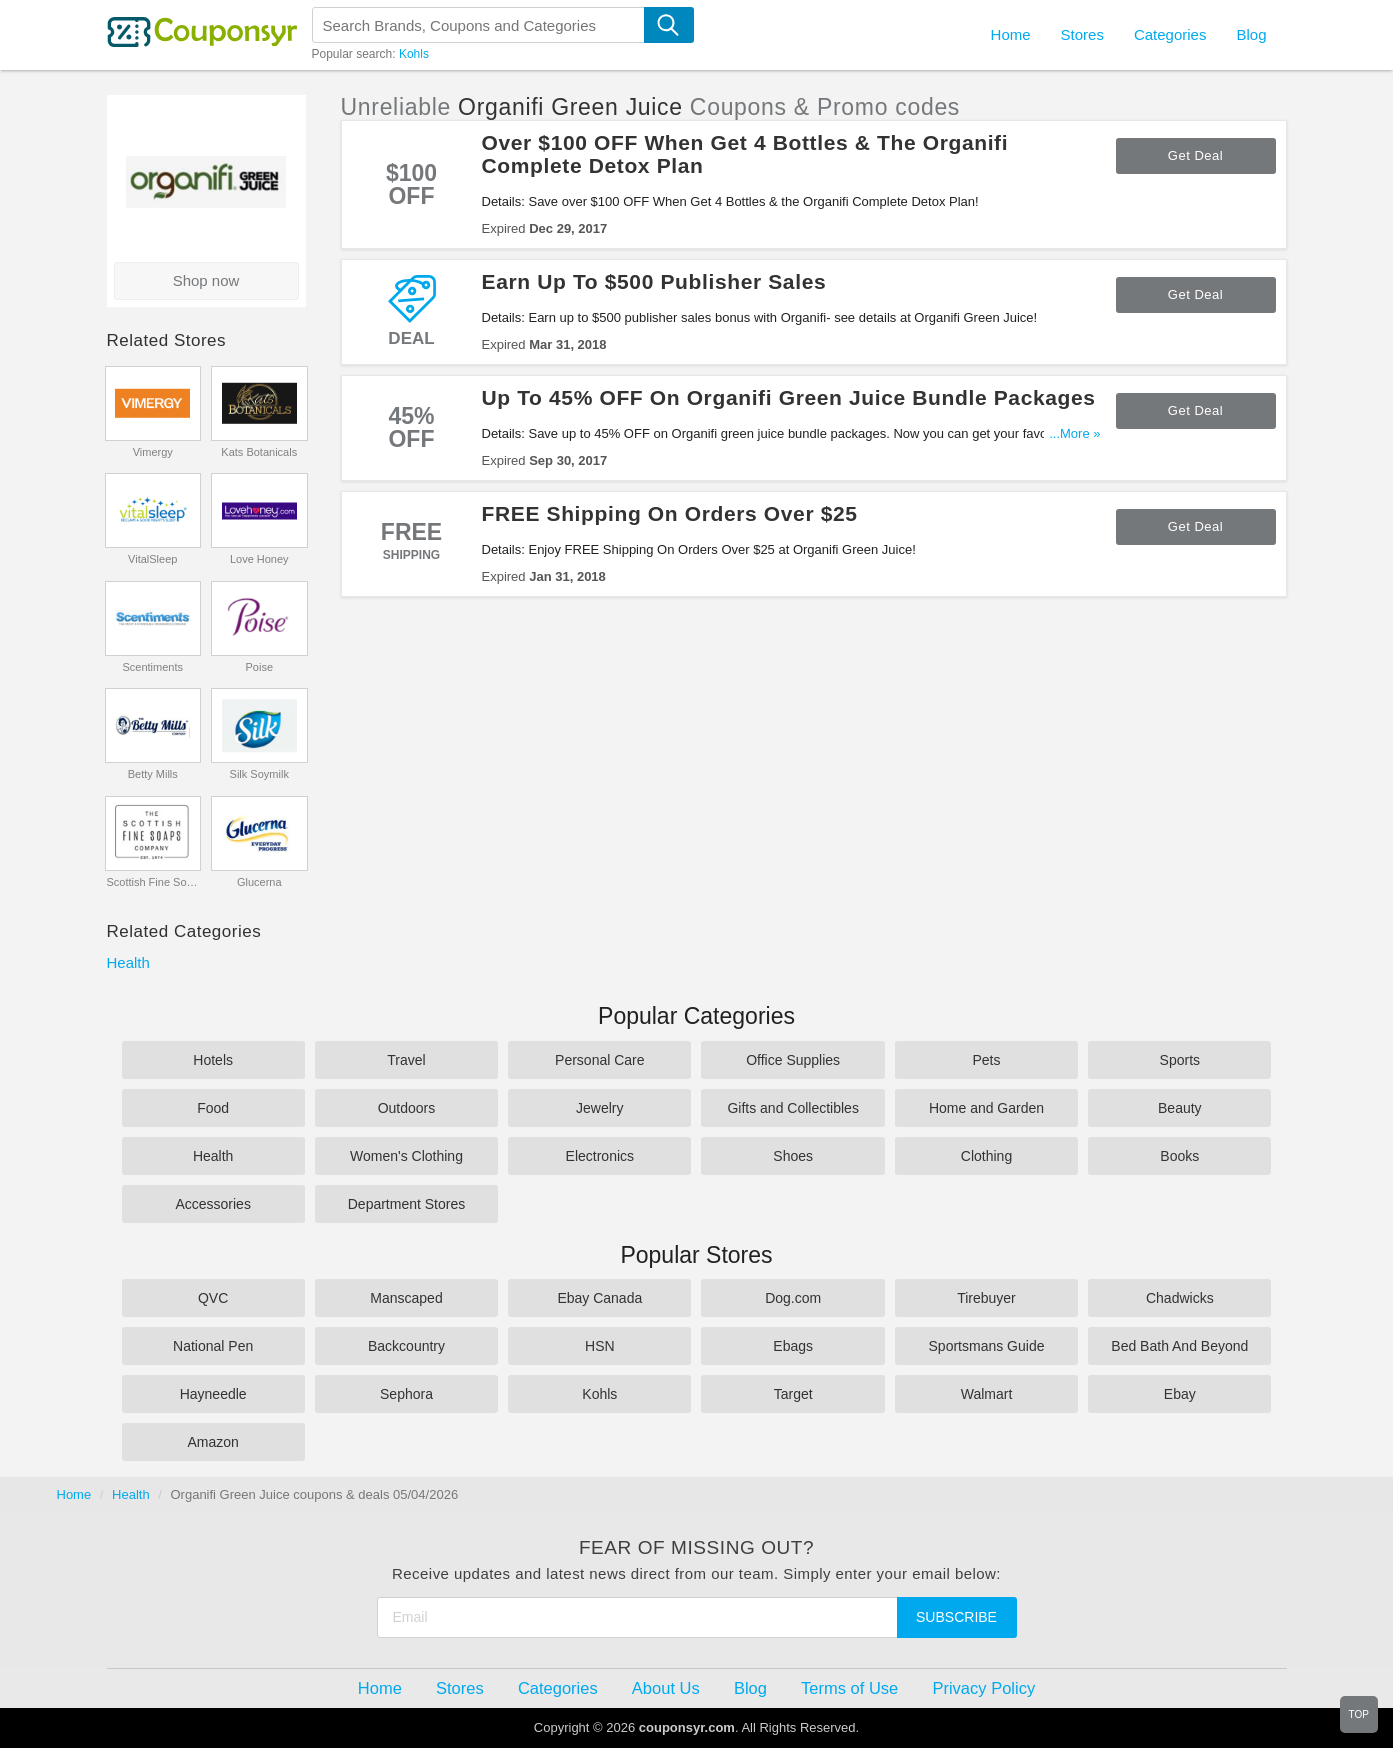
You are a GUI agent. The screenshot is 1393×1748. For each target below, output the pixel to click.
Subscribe (956, 1617)
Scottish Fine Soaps (152, 882)
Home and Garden (986, 1108)
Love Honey (259, 559)
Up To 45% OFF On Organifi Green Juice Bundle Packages (789, 397)
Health (128, 962)
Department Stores (407, 1204)
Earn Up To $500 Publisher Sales (654, 281)
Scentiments (152, 667)
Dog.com (793, 1298)
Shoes (793, 1156)
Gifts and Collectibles (793, 1108)
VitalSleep (152, 559)
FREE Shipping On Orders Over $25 (670, 513)
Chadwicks (1180, 1298)
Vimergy (153, 452)
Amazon (212, 1442)
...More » (1074, 433)
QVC (213, 1298)
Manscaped (406, 1298)
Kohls (414, 54)
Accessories (212, 1204)
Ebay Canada (599, 1298)
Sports (1180, 1060)
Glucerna (259, 882)
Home (74, 1494)
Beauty (1180, 1108)
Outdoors (407, 1108)
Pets (986, 1060)
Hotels (213, 1060)
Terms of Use (849, 1688)
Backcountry (406, 1346)
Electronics (600, 1156)
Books (1179, 1156)
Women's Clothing (406, 1156)
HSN (600, 1346)
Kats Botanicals (259, 452)
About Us (666, 1688)
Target (793, 1394)
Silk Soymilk (259, 774)
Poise (259, 667)
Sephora (406, 1394)
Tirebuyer (986, 1298)
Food (213, 1108)
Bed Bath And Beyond (1179, 1346)
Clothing (986, 1156)
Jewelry (599, 1108)
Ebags (793, 1346)
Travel (406, 1060)
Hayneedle (213, 1394)
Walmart (987, 1394)
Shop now (206, 280)
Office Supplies (793, 1060)
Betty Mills (153, 774)
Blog (1251, 34)
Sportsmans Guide (987, 1346)
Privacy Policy (983, 1688)
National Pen (213, 1346)
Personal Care (600, 1060)
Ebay (1180, 1394)
